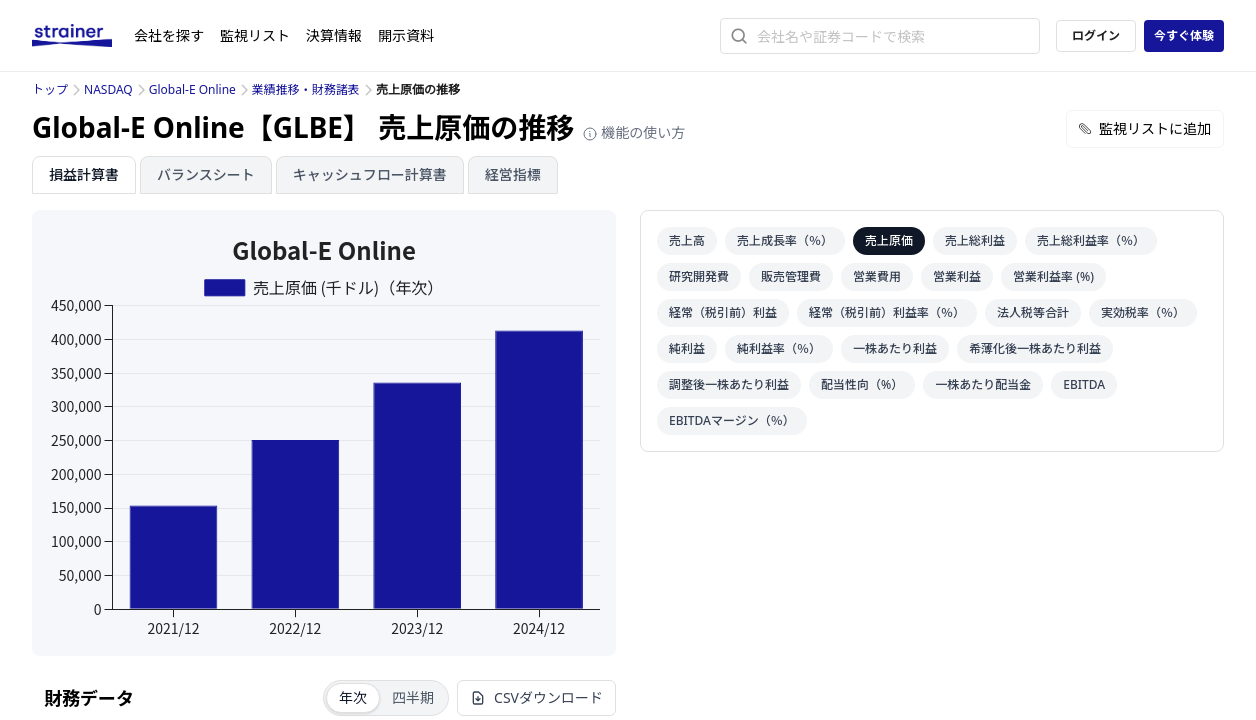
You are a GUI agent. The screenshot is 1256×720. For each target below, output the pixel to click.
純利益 (687, 348)
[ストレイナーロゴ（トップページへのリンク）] (83, 36)
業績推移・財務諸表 (306, 89)
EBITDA (1084, 384)
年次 (353, 697)
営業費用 (877, 276)
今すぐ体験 (1184, 35)
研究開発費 (699, 276)
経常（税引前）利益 (723, 312)
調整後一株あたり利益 (729, 384)
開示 (406, 35)
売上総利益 (975, 240)
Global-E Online (192, 89)
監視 (255, 35)
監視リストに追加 (1145, 128)
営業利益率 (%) (1053, 276)
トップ (50, 89)
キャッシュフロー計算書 (370, 174)
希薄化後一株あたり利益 (1035, 348)
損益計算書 (84, 174)
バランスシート (206, 174)
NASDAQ (108, 89)
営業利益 (957, 276)
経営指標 (513, 174)
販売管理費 (791, 276)
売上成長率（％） (785, 240)
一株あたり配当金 (983, 384)
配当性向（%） (862, 384)
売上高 (687, 240)
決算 (334, 35)
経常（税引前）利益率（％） (887, 312)
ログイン (1096, 35)
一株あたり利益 (895, 348)
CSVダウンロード (536, 697)
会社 (169, 35)
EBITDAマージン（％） (732, 420)
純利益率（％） (779, 348)
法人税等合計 (1033, 312)
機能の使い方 (634, 132)
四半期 (413, 697)
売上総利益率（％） (1091, 240)
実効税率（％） (1143, 312)
